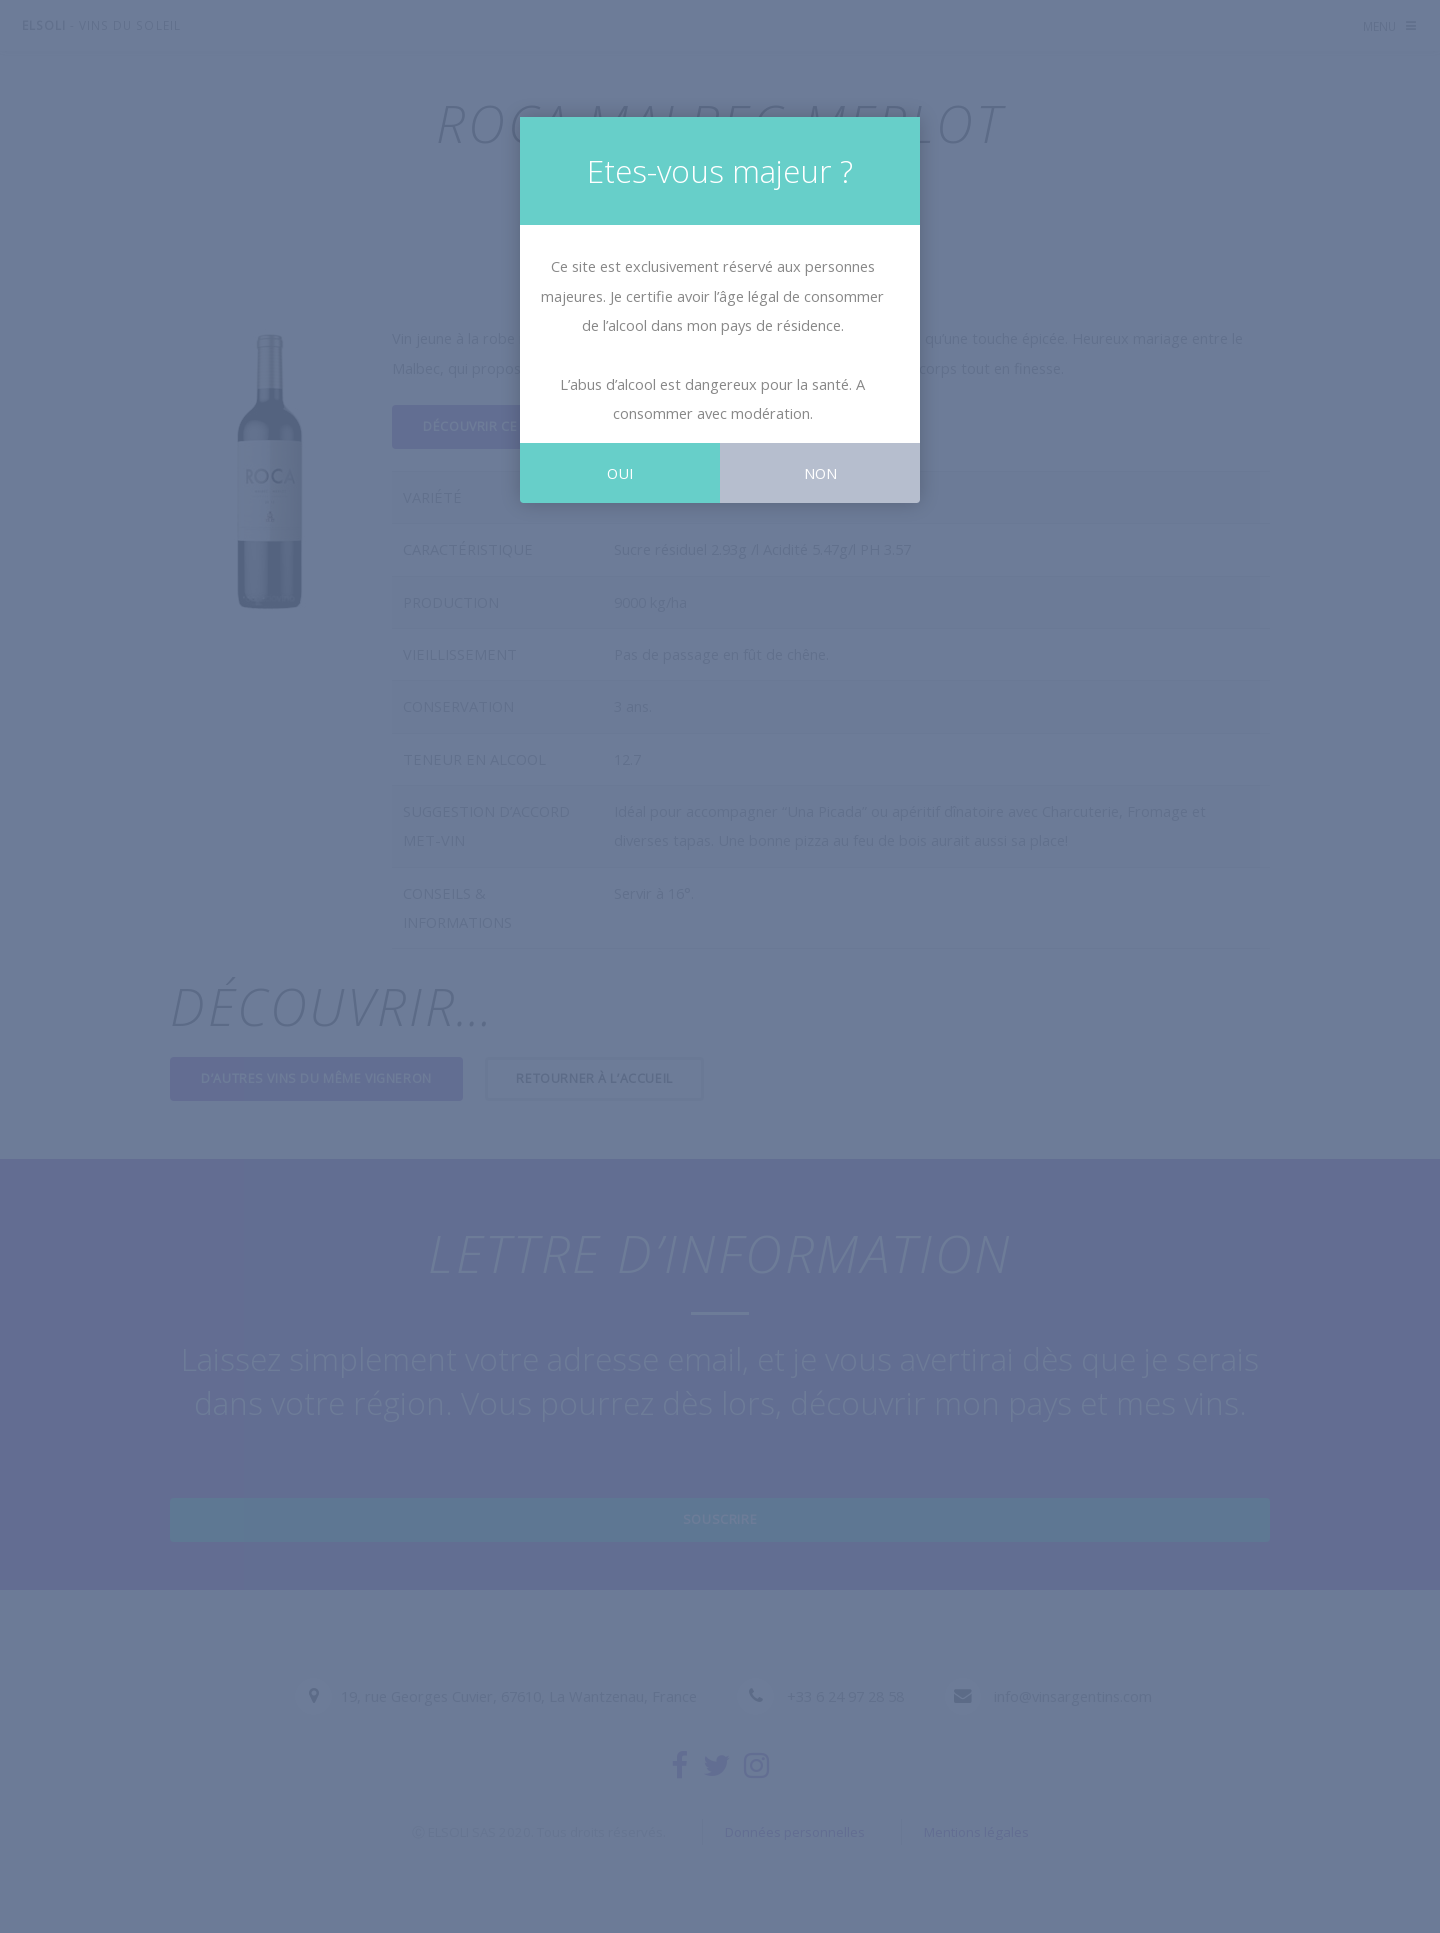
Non (820, 473)
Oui (620, 473)
